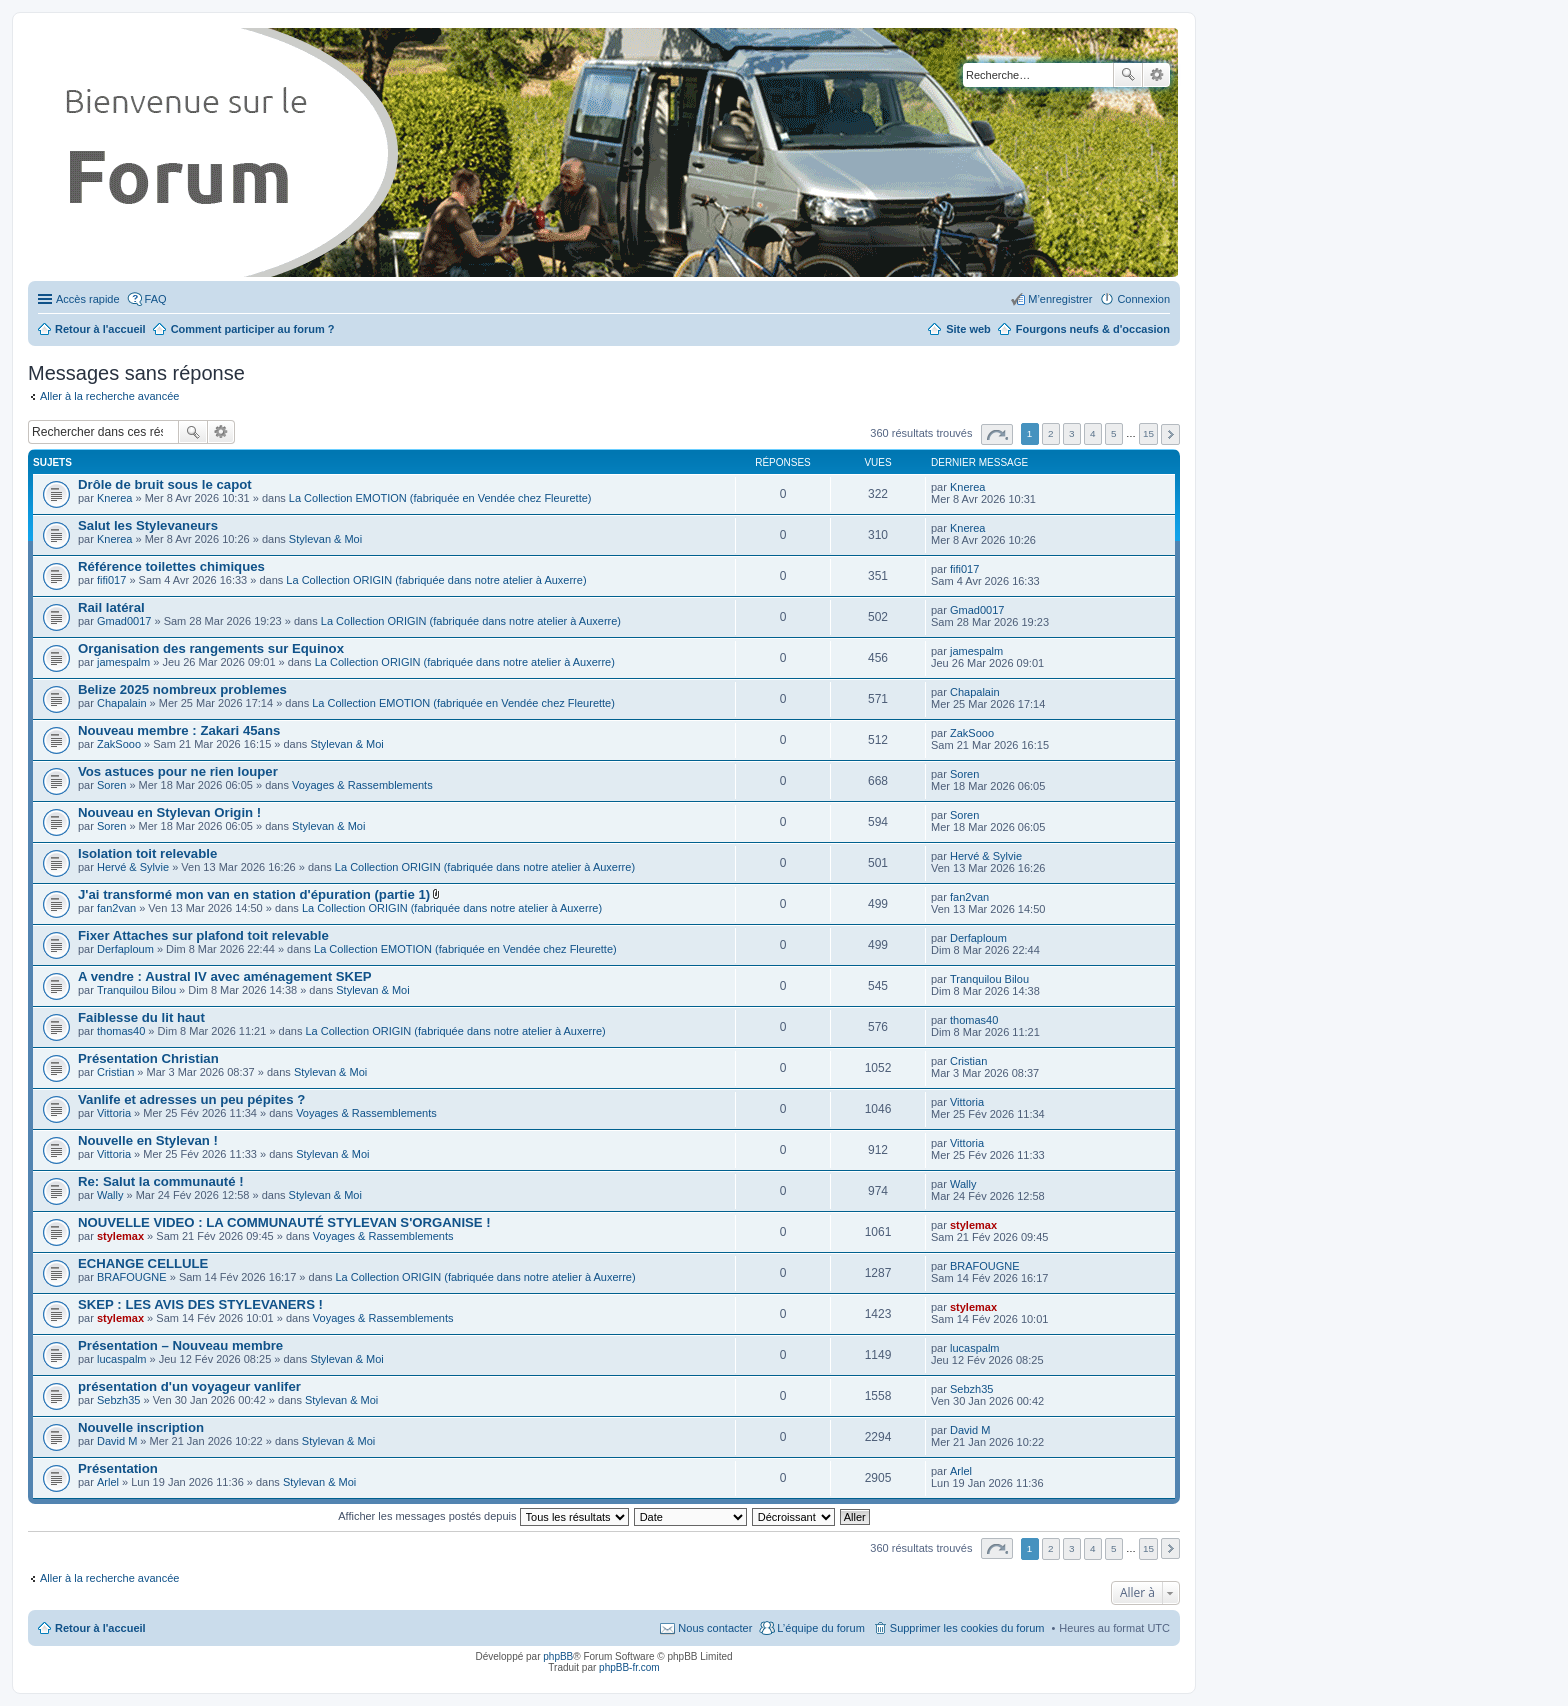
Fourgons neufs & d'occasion (1093, 329)
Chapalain (122, 703)
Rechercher (1128, 75)
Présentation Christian (148, 1058)
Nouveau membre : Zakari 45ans (179, 730)
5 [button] (1114, 433)
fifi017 (111, 580)
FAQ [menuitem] (156, 299)
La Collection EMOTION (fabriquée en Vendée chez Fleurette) (440, 498)
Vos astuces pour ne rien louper (178, 771)
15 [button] (1148, 433)
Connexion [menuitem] (1143, 299)
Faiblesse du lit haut (141, 1017)
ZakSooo (119, 744)
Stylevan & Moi (325, 539)
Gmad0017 (124, 621)
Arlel (108, 1482)
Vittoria (114, 1113)
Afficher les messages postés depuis (483, 1516)
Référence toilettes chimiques (171, 566)
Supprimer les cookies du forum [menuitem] (967, 1628)
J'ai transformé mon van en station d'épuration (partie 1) (254, 894)
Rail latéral (111, 607)
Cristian (115, 1072)
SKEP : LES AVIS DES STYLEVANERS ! (200, 1304)
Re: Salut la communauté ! (161, 1181)
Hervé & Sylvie (133, 867)
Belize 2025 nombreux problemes (182, 689)
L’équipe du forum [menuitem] (820, 1628)
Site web (968, 329)
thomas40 (121, 1031)
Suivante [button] (1170, 434)
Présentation (118, 1468)
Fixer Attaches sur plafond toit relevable (203, 935)
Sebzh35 (118, 1400)
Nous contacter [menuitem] (715, 1628)
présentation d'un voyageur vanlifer (189, 1386)
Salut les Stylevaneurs (148, 525)
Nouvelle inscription (141, 1427)
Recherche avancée (1156, 75)
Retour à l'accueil (100, 1628)
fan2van (116, 908)
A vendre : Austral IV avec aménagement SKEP (225, 976)
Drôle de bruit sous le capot (165, 484)
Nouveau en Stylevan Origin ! (169, 812)
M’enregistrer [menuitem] (1060, 299)
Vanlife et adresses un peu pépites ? (191, 1099)
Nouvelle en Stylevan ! (148, 1140)
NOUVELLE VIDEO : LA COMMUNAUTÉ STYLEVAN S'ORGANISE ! (284, 1222)
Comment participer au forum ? (253, 329)
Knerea (114, 498)
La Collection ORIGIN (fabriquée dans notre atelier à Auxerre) (436, 580)
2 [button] (1051, 433)
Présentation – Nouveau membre (180, 1345)
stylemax (120, 1236)
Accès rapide (88, 299)
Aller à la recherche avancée (109, 396)
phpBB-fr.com (629, 1667)
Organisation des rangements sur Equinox (211, 648)
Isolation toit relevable (147, 853)
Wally (110, 1195)
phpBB (558, 1656)
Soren (111, 785)
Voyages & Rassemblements (362, 785)
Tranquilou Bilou (136, 990)
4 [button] (1093, 433)
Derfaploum (125, 949)
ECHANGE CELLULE (143, 1263)
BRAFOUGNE (132, 1277)
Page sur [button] (997, 434)
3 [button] (1072, 433)
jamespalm (123, 662)
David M (117, 1441)
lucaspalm (122, 1359)
